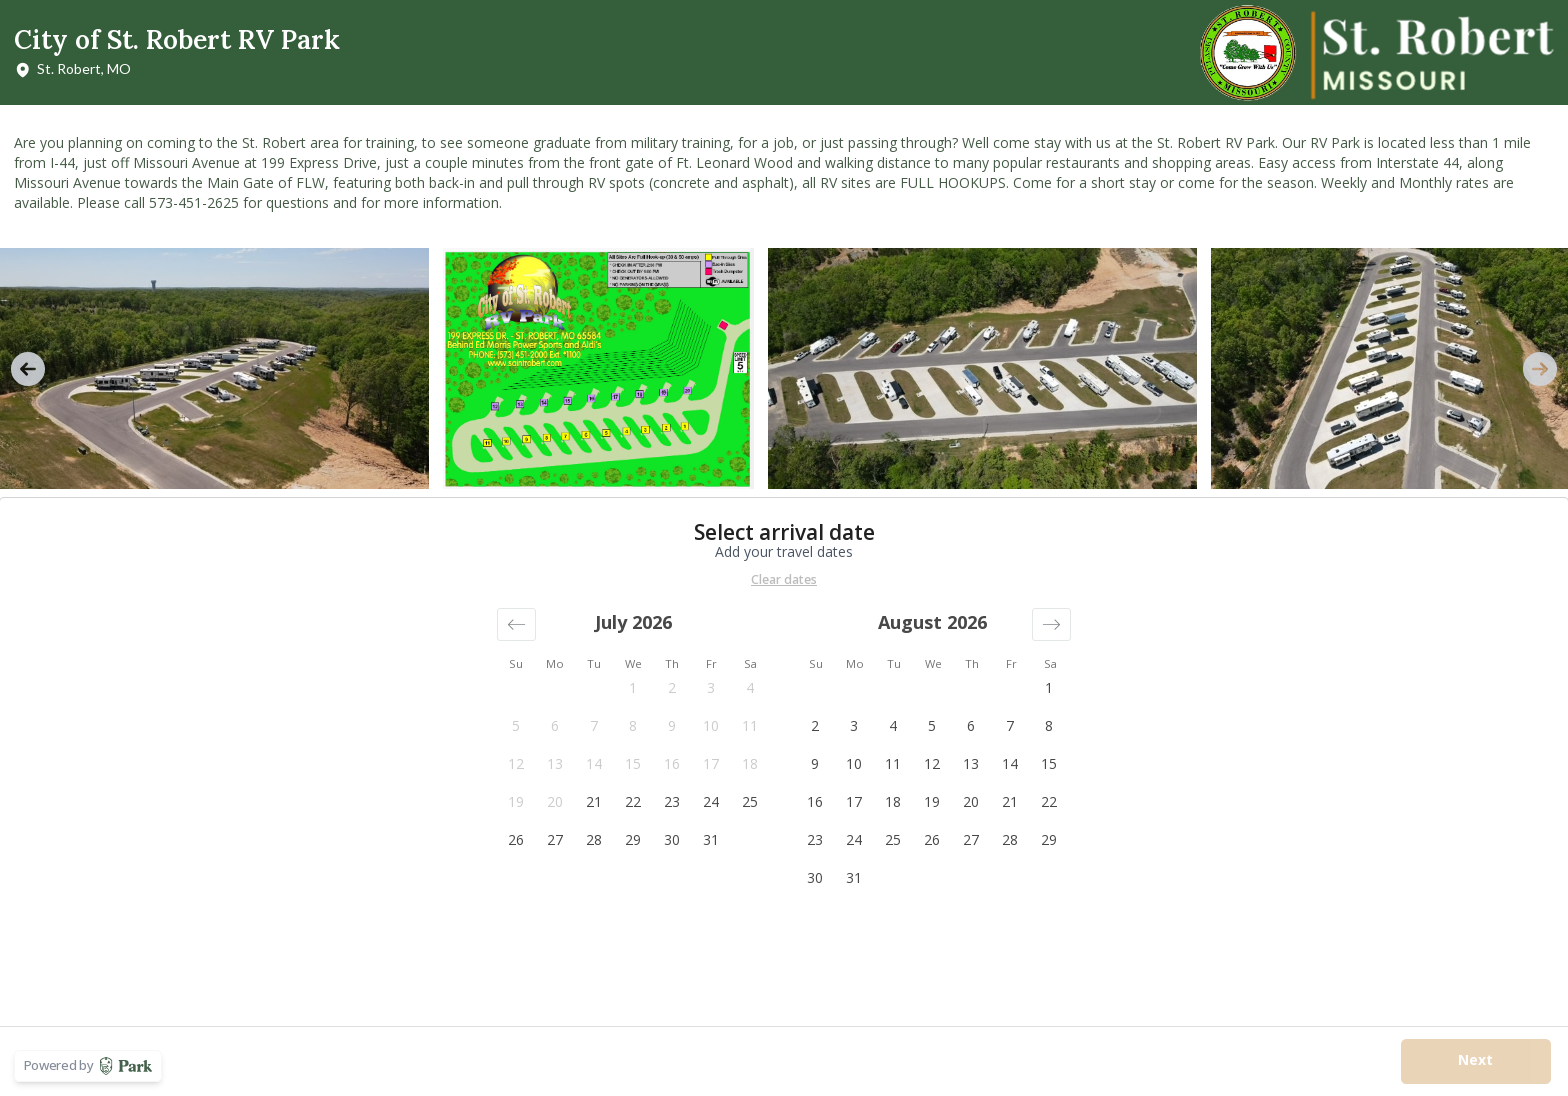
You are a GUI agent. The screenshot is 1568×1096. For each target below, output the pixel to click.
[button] (516, 624)
